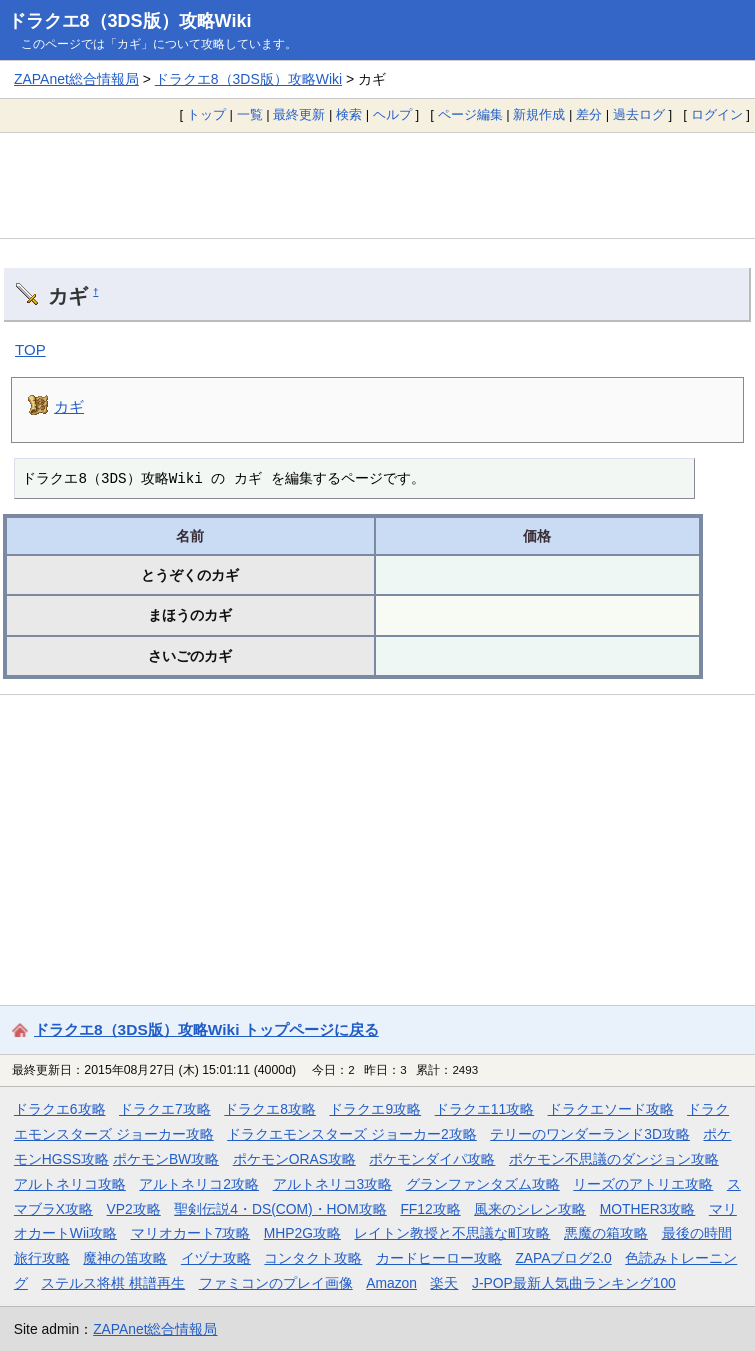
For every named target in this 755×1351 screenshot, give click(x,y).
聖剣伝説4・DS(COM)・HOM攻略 (280, 1209)
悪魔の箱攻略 (606, 1233)
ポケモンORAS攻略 (294, 1159)
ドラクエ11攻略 (484, 1109)
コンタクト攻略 (313, 1258)
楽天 (444, 1283)
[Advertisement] (377, 185)
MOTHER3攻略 (648, 1209)
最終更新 (299, 114)
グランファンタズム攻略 (483, 1184)
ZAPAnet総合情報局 (76, 79)
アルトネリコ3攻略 (333, 1184)
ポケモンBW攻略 (166, 1159)
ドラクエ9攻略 (375, 1109)
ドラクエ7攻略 (165, 1109)
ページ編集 (470, 114)
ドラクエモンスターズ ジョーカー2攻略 (352, 1134)
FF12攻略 (430, 1209)
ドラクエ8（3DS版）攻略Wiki (130, 21)
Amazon (391, 1283)
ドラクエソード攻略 (611, 1109)
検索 (349, 114)
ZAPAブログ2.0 (563, 1258)
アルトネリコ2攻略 (199, 1184)
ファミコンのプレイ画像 (276, 1283)
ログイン (717, 114)
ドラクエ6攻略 (60, 1109)
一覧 (250, 114)
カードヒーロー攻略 (439, 1258)
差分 (589, 114)
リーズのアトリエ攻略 (643, 1184)
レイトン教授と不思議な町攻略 (452, 1233)
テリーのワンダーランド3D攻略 (590, 1134)
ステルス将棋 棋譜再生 (113, 1283)
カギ (69, 406)
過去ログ (639, 114)
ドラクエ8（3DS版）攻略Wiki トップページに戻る (206, 1029)
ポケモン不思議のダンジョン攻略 (614, 1159)
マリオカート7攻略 (191, 1233)
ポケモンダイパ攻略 (432, 1159)
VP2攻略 (134, 1209)
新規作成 (539, 114)
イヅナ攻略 (216, 1258)
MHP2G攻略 (302, 1233)
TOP (30, 349)
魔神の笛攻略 (125, 1258)
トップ (206, 114)
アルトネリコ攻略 (70, 1184)
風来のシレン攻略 (530, 1209)
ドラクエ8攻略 (270, 1109)
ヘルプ (392, 114)
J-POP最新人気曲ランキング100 (574, 1283)
